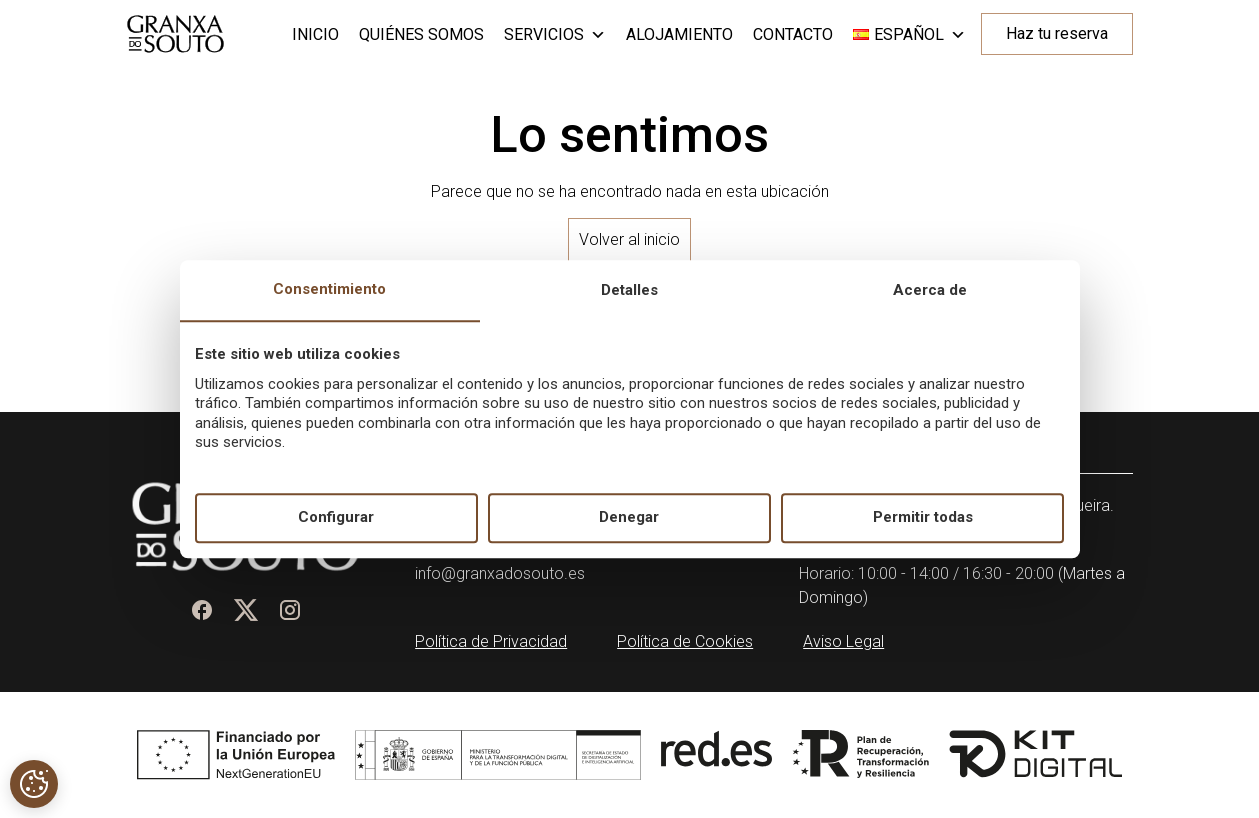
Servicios (555, 35)
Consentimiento (329, 289)
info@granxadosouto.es (500, 573)
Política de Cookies (685, 641)
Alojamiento (679, 34)
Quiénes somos (421, 34)
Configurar (336, 518)
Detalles (629, 290)
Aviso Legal (843, 641)
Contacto (793, 34)
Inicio (315, 34)
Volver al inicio (629, 239)
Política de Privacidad (491, 641)
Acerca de (930, 290)
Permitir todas (923, 518)
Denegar (629, 518)
